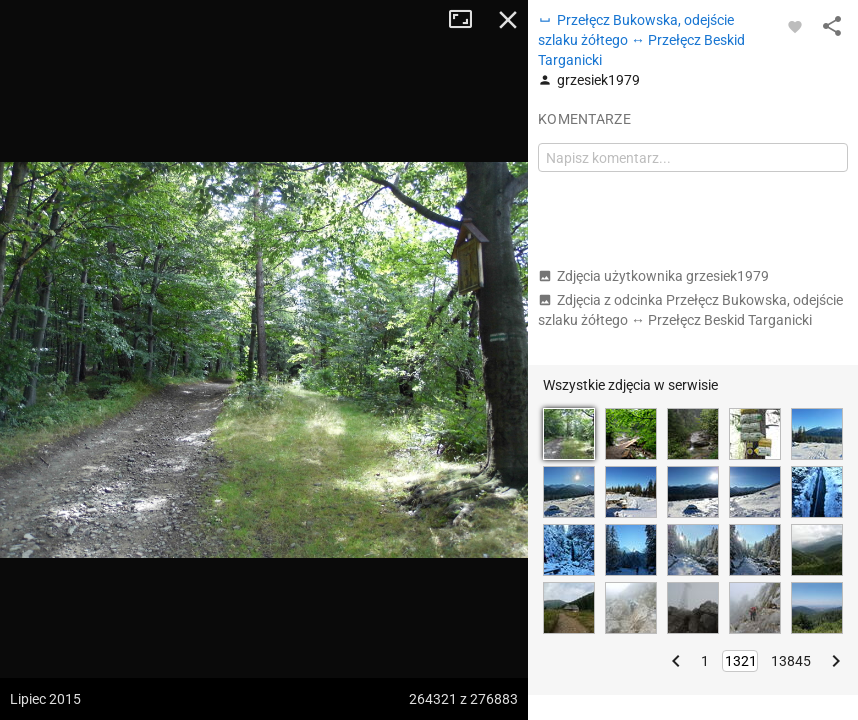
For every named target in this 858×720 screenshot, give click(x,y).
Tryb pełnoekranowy (468, 20)
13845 (791, 661)
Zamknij (508, 20)
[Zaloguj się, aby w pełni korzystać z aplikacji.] (795, 26)
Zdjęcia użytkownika (653, 276)
